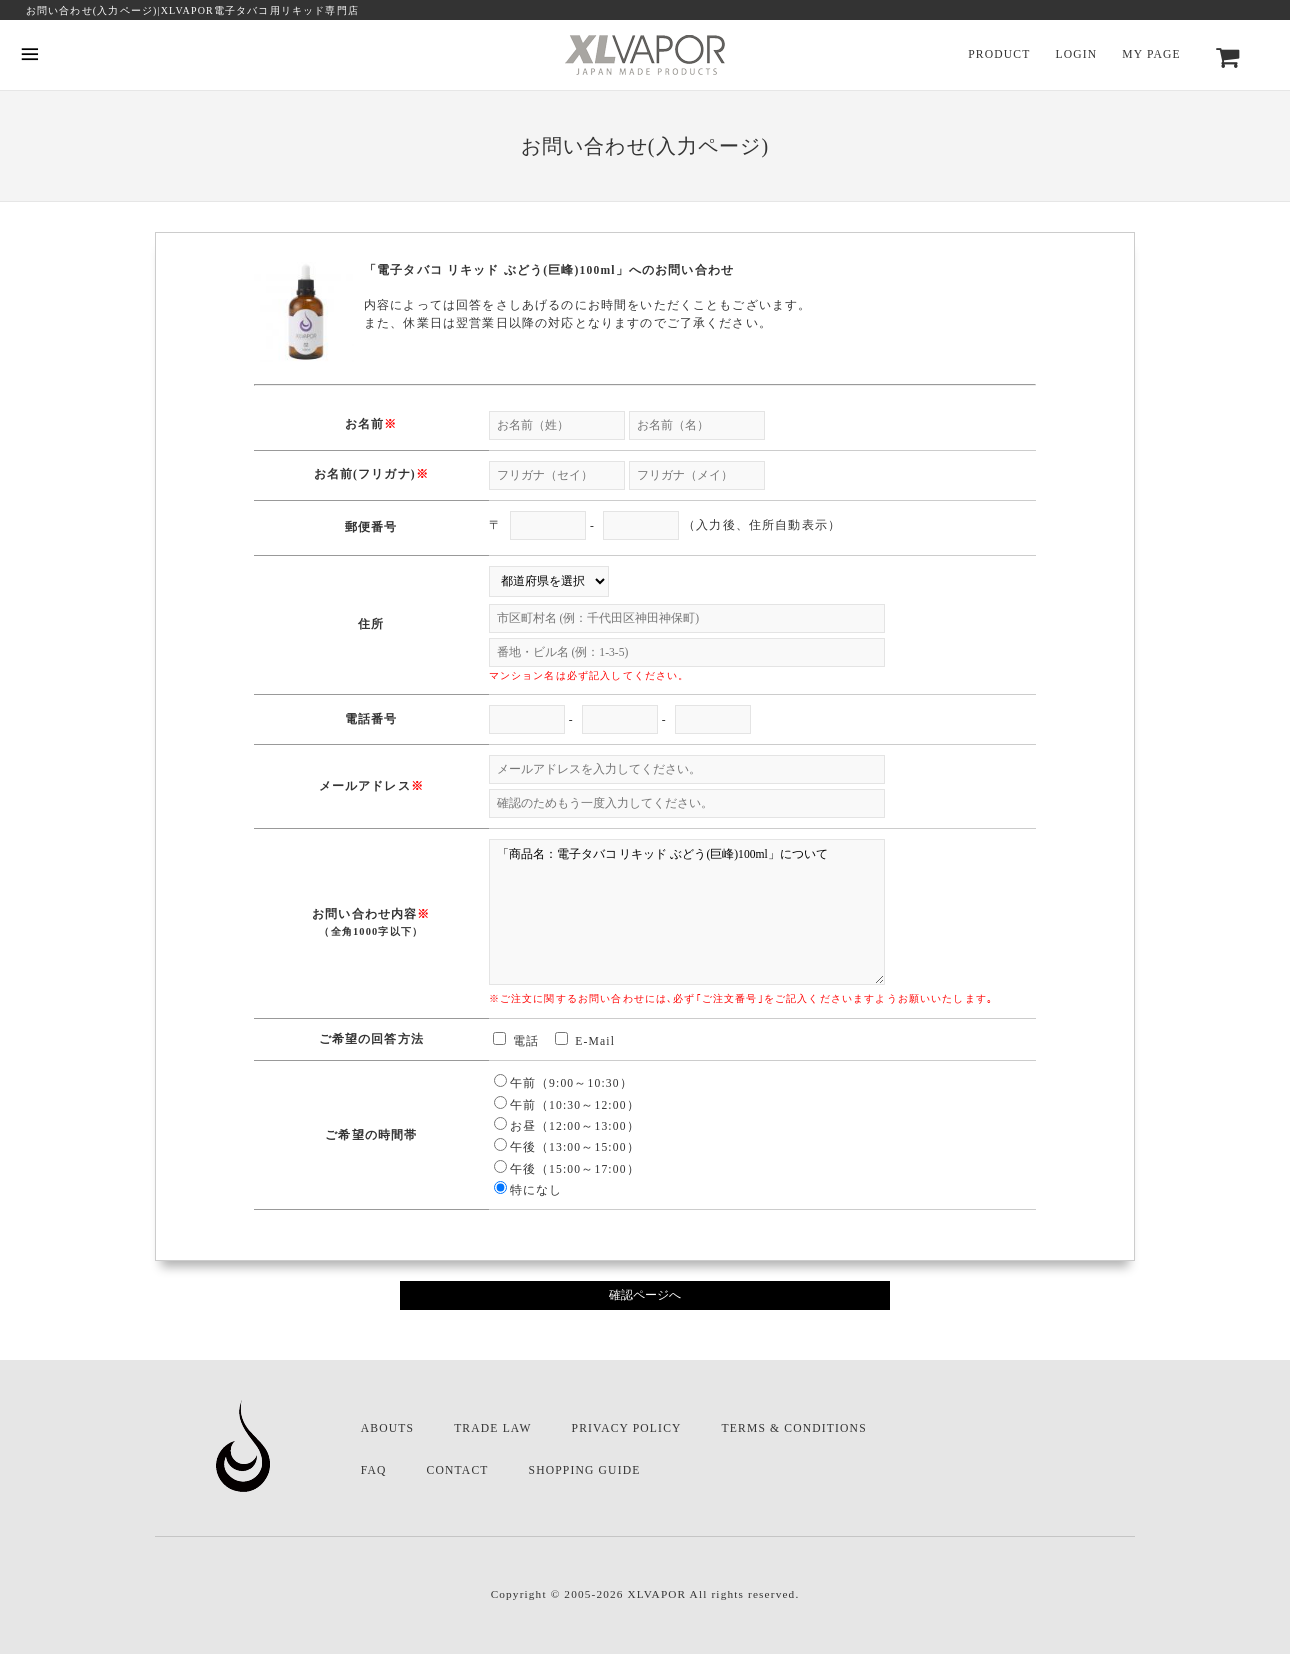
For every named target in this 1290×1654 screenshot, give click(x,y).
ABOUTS (387, 1428)
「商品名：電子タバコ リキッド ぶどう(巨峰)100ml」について (687, 912)
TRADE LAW (492, 1428)
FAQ (374, 1470)
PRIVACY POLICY (627, 1428)
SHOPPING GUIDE (585, 1470)
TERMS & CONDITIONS (794, 1428)
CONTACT (458, 1470)
